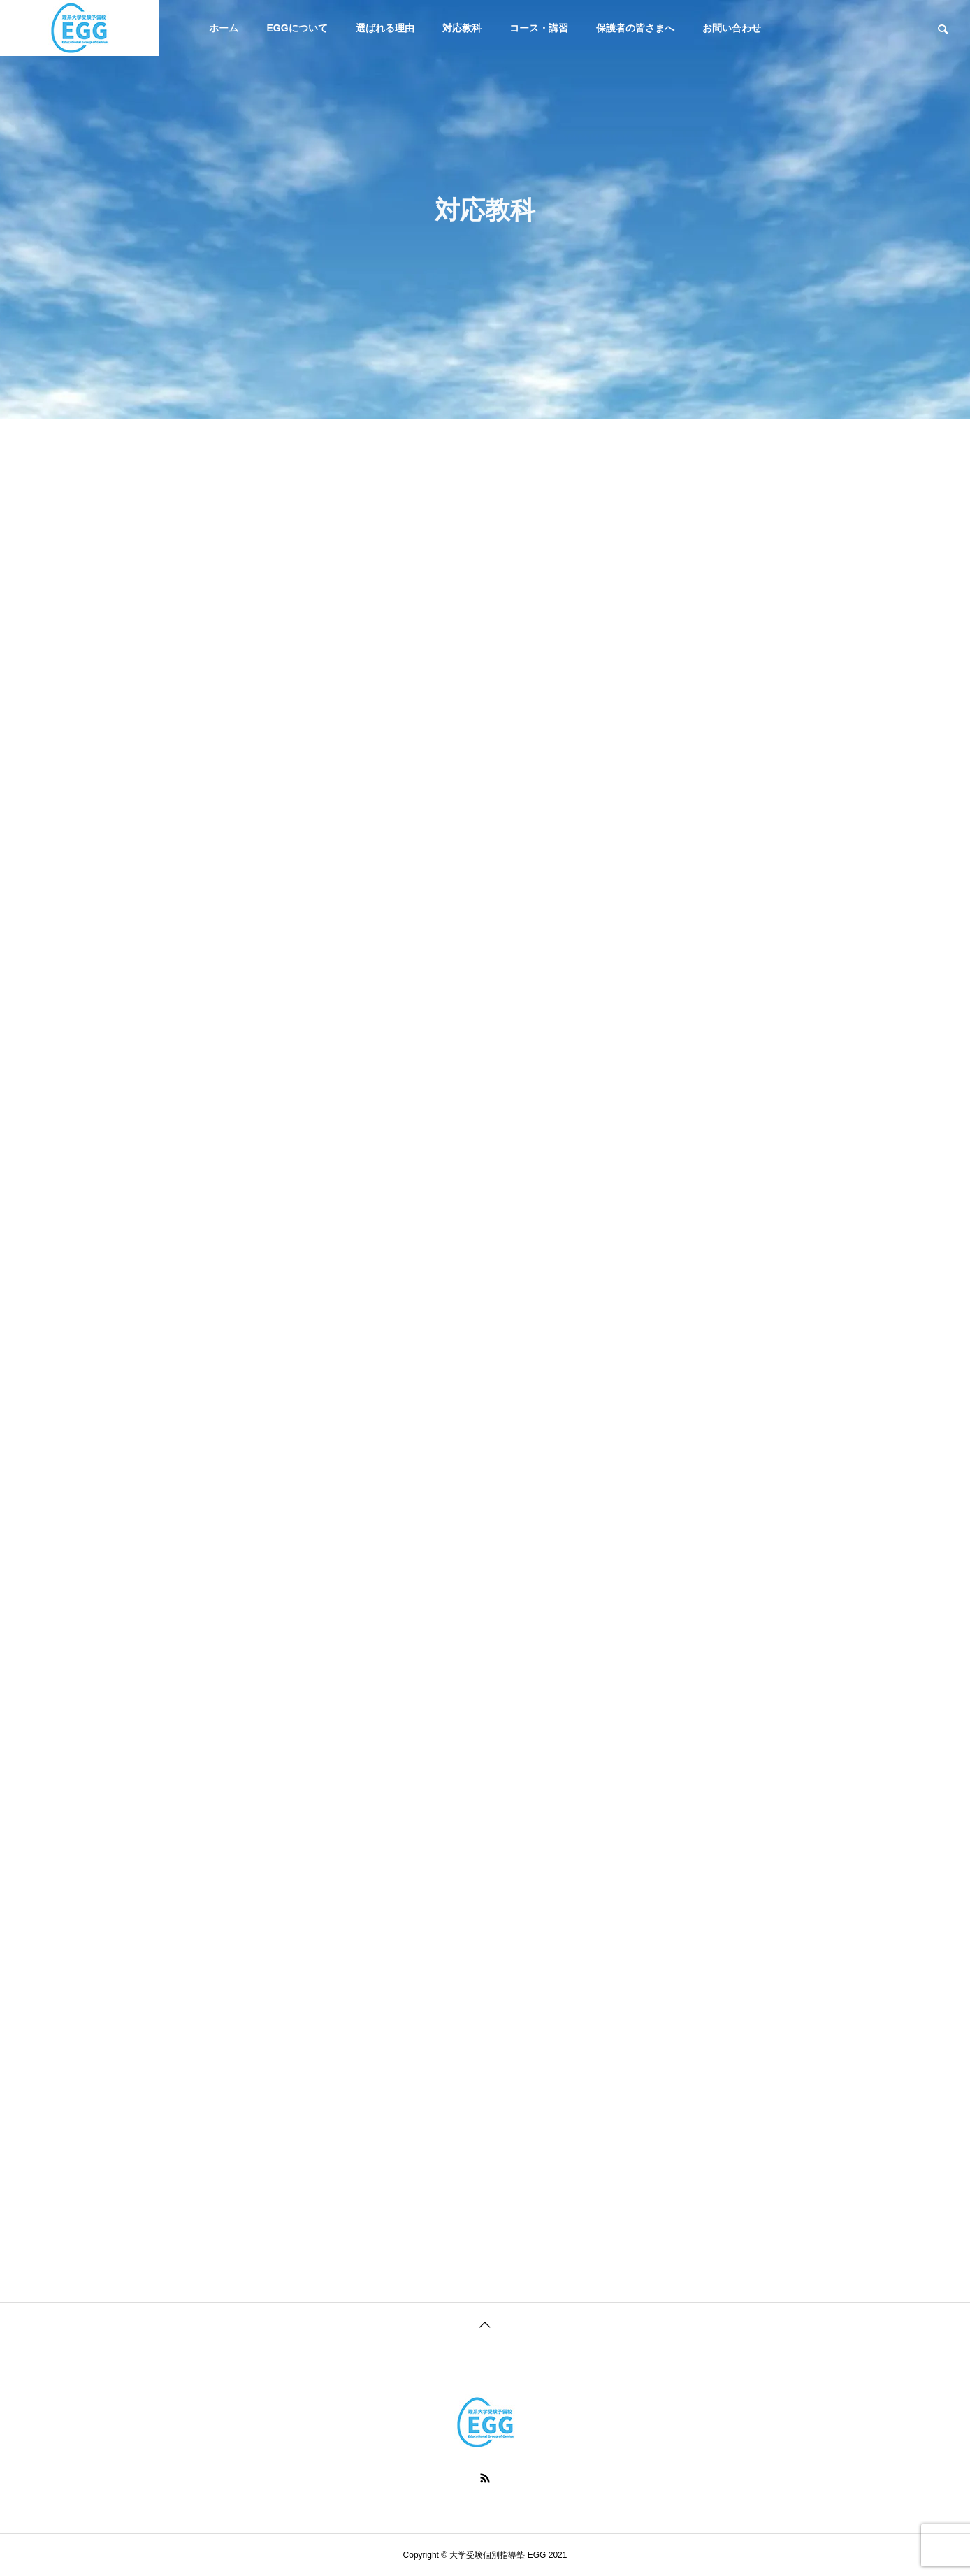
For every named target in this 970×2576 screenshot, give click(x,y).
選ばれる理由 (385, 28)
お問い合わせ (731, 28)
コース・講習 (538, 28)
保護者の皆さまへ (635, 28)
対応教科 (462, 28)
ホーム (223, 28)
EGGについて (296, 28)
